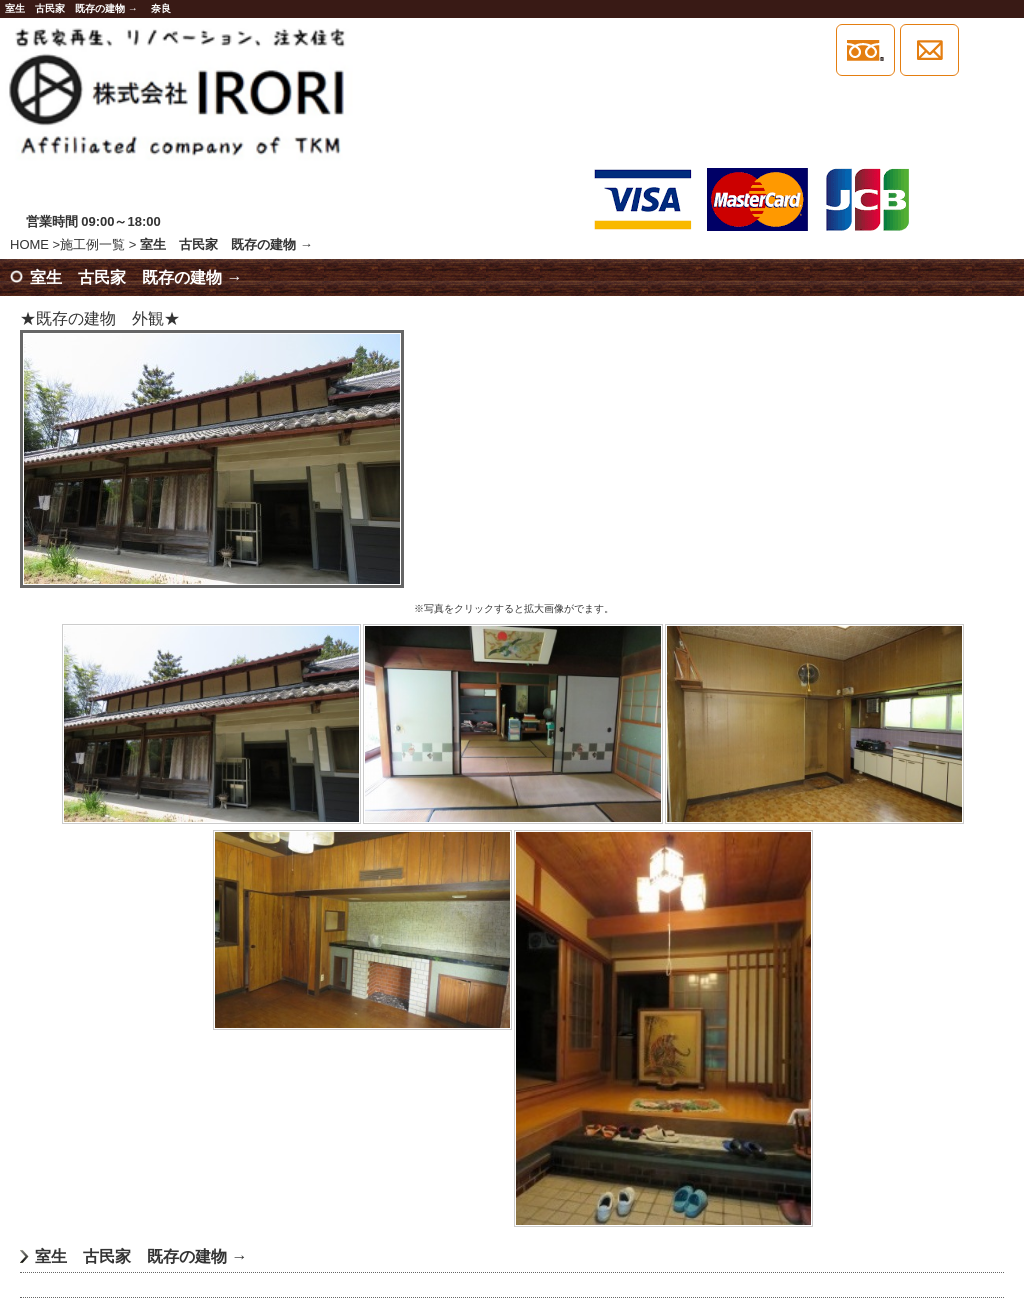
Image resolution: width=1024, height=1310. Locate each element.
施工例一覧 (92, 244)
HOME (29, 244)
